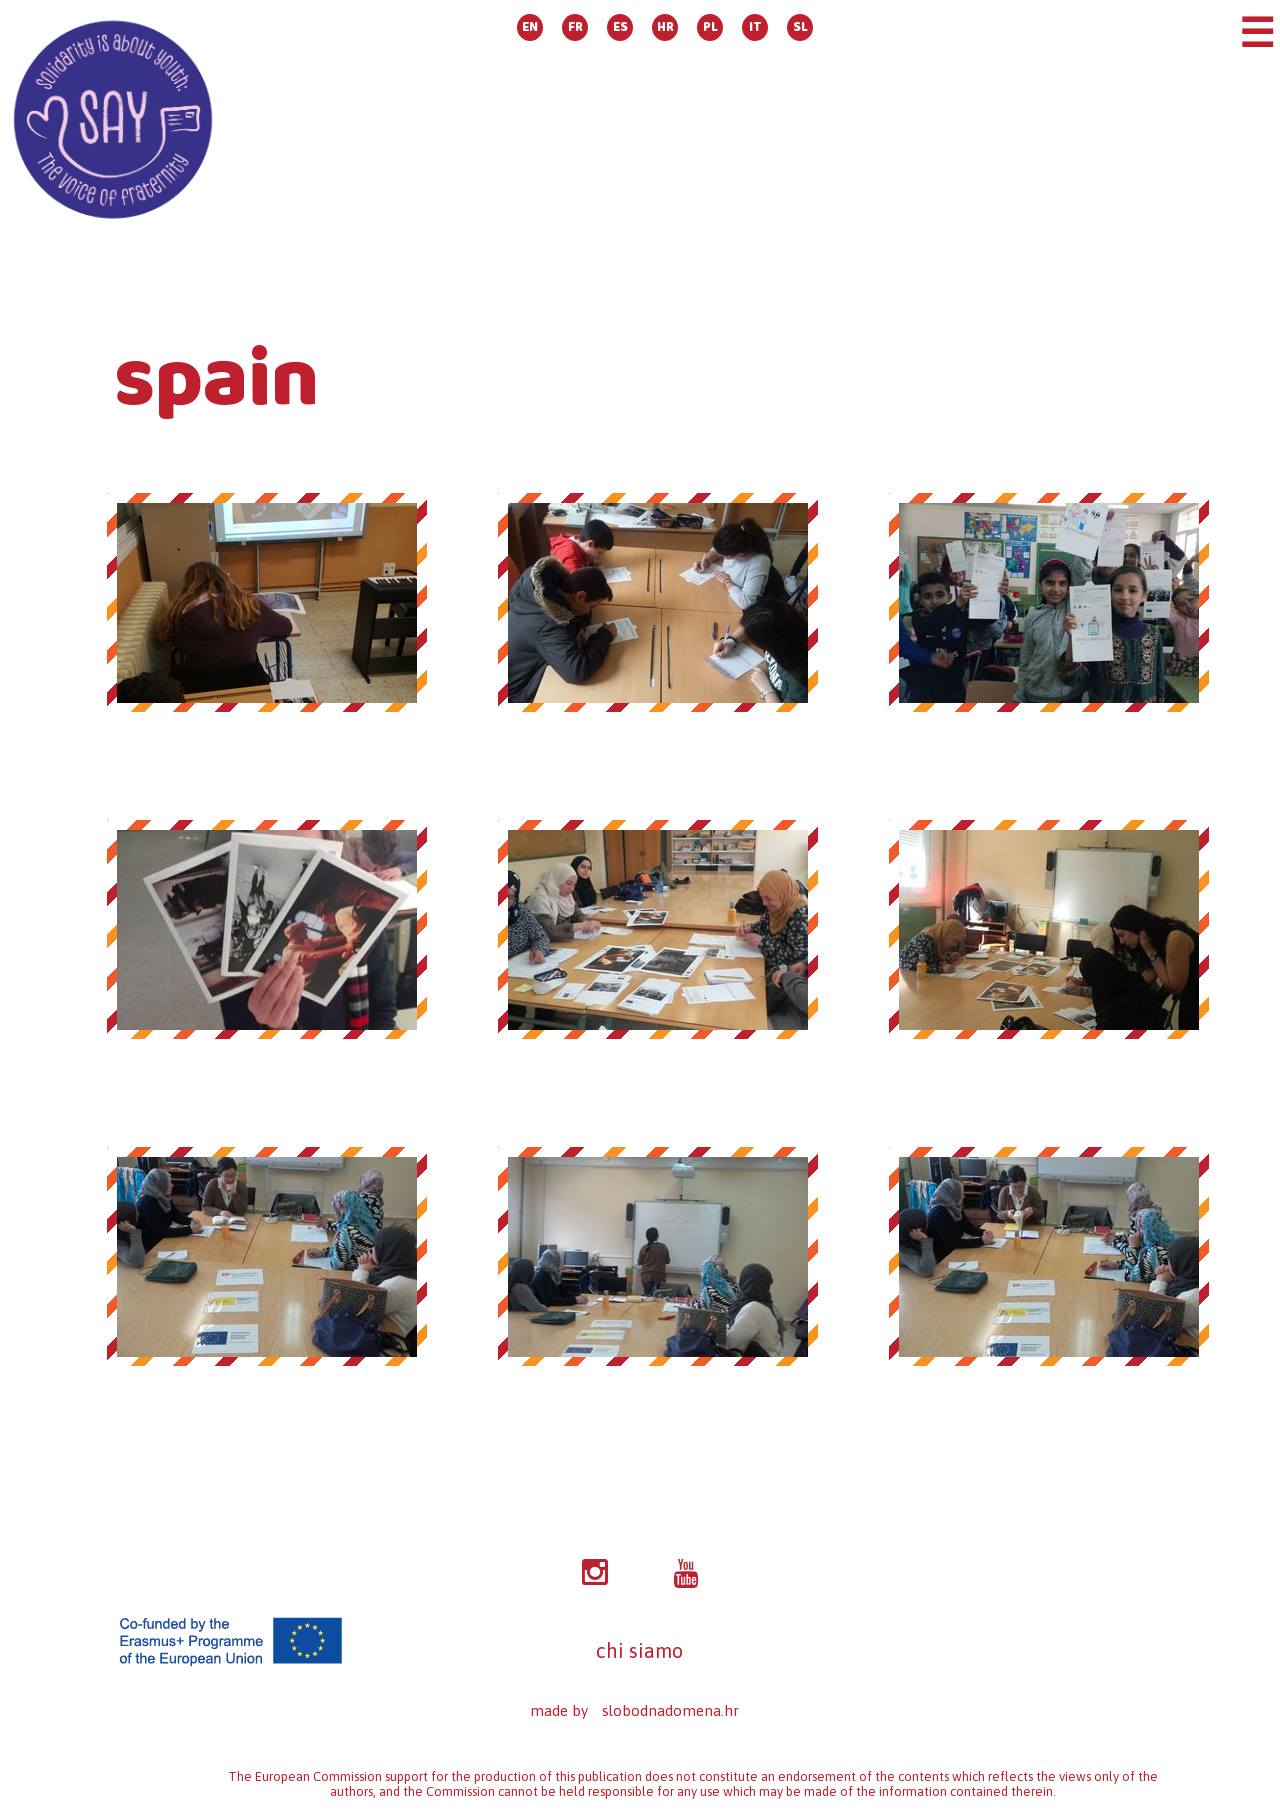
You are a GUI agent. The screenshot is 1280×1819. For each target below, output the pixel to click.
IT (755, 27)
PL (710, 27)
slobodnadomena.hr (670, 1710)
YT (686, 1574)
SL (800, 27)
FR (575, 27)
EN (530, 27)
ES (620, 27)
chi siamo (639, 1650)
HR (665, 27)
